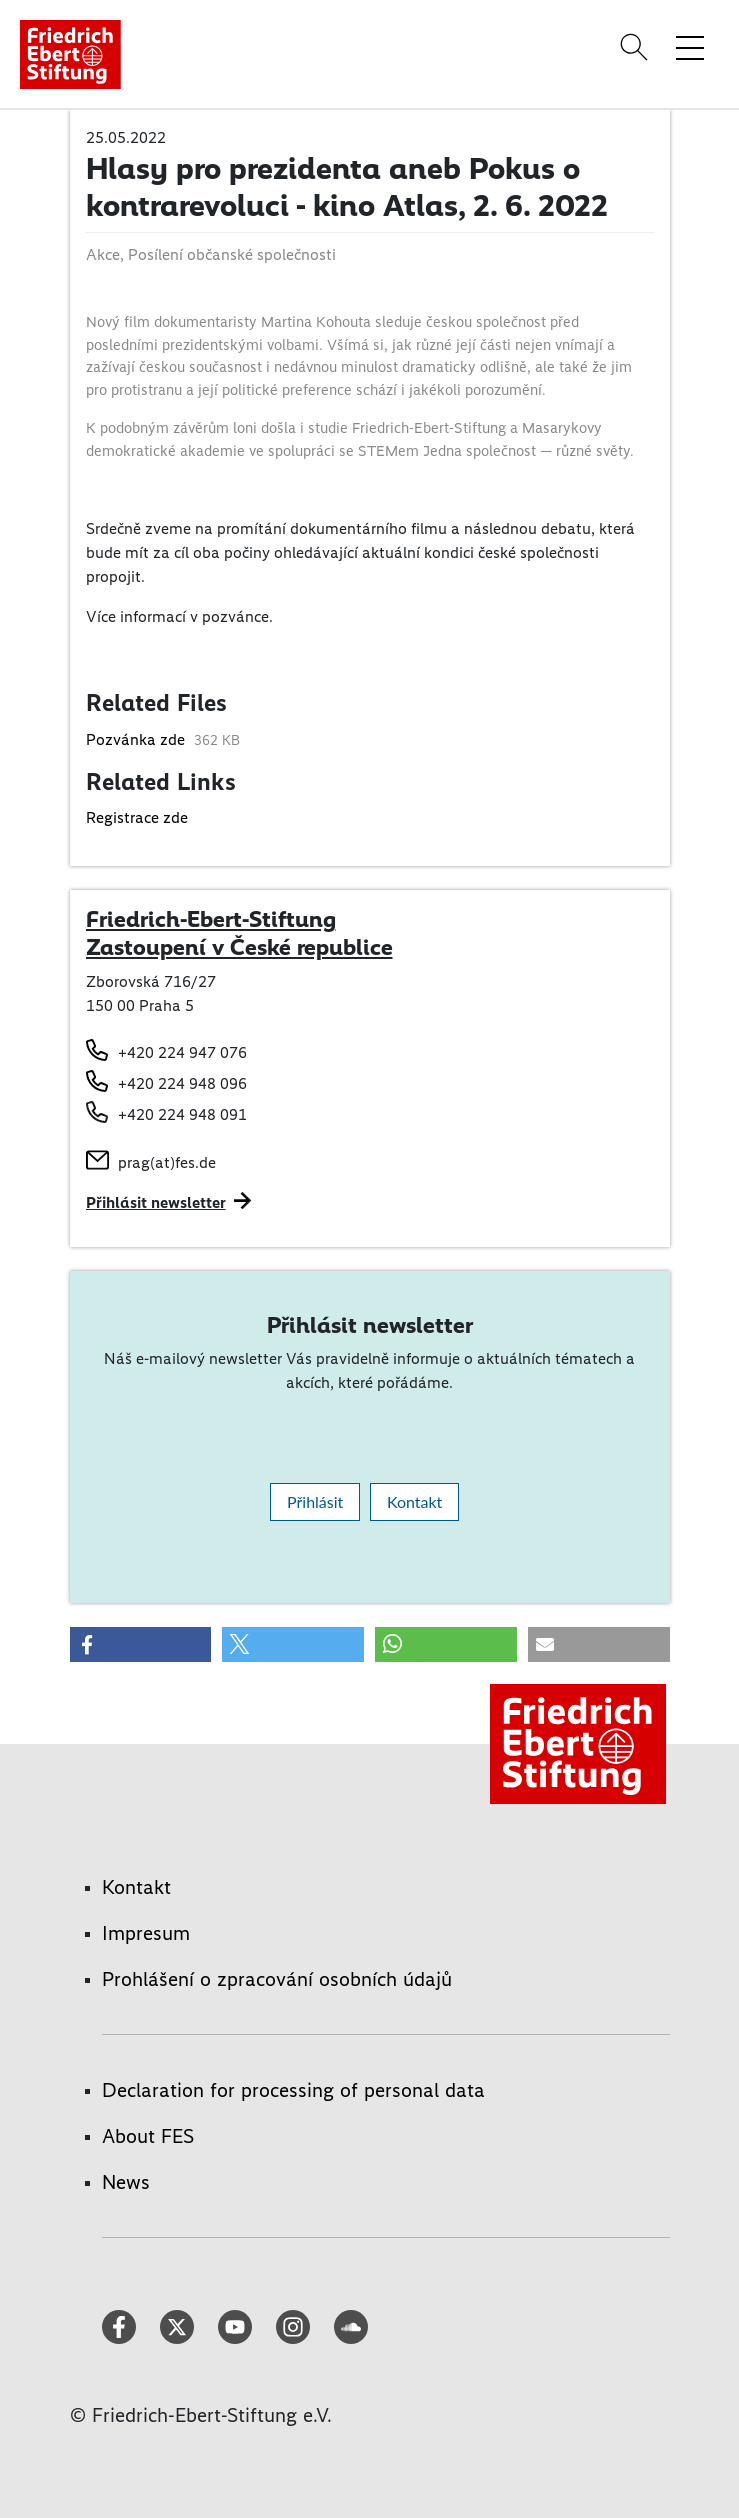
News (126, 2182)
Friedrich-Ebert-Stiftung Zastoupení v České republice (239, 933)
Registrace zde (137, 817)
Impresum (146, 1933)
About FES (148, 2136)
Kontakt (414, 1501)
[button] (141, 1644)
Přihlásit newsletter (156, 1202)
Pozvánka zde (137, 739)
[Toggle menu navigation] (690, 47)
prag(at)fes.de (167, 1162)
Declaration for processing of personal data (293, 2090)
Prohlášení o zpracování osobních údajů (277, 1979)
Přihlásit (315, 1501)
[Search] (637, 47)
